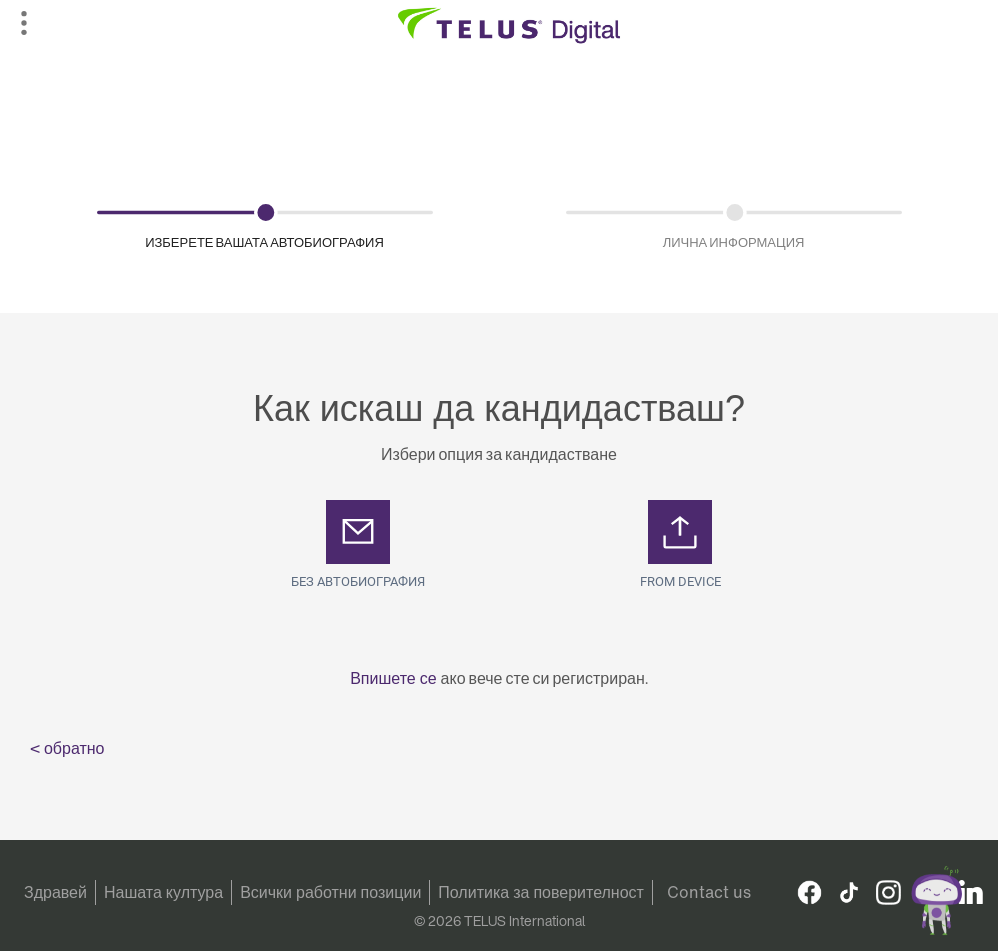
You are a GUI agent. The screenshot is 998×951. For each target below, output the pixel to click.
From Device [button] (680, 581)
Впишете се (395, 678)
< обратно (67, 748)
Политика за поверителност (541, 892)
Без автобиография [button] (358, 581)
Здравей (55, 892)
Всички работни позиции (330, 892)
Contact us (709, 892)
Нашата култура (163, 892)
